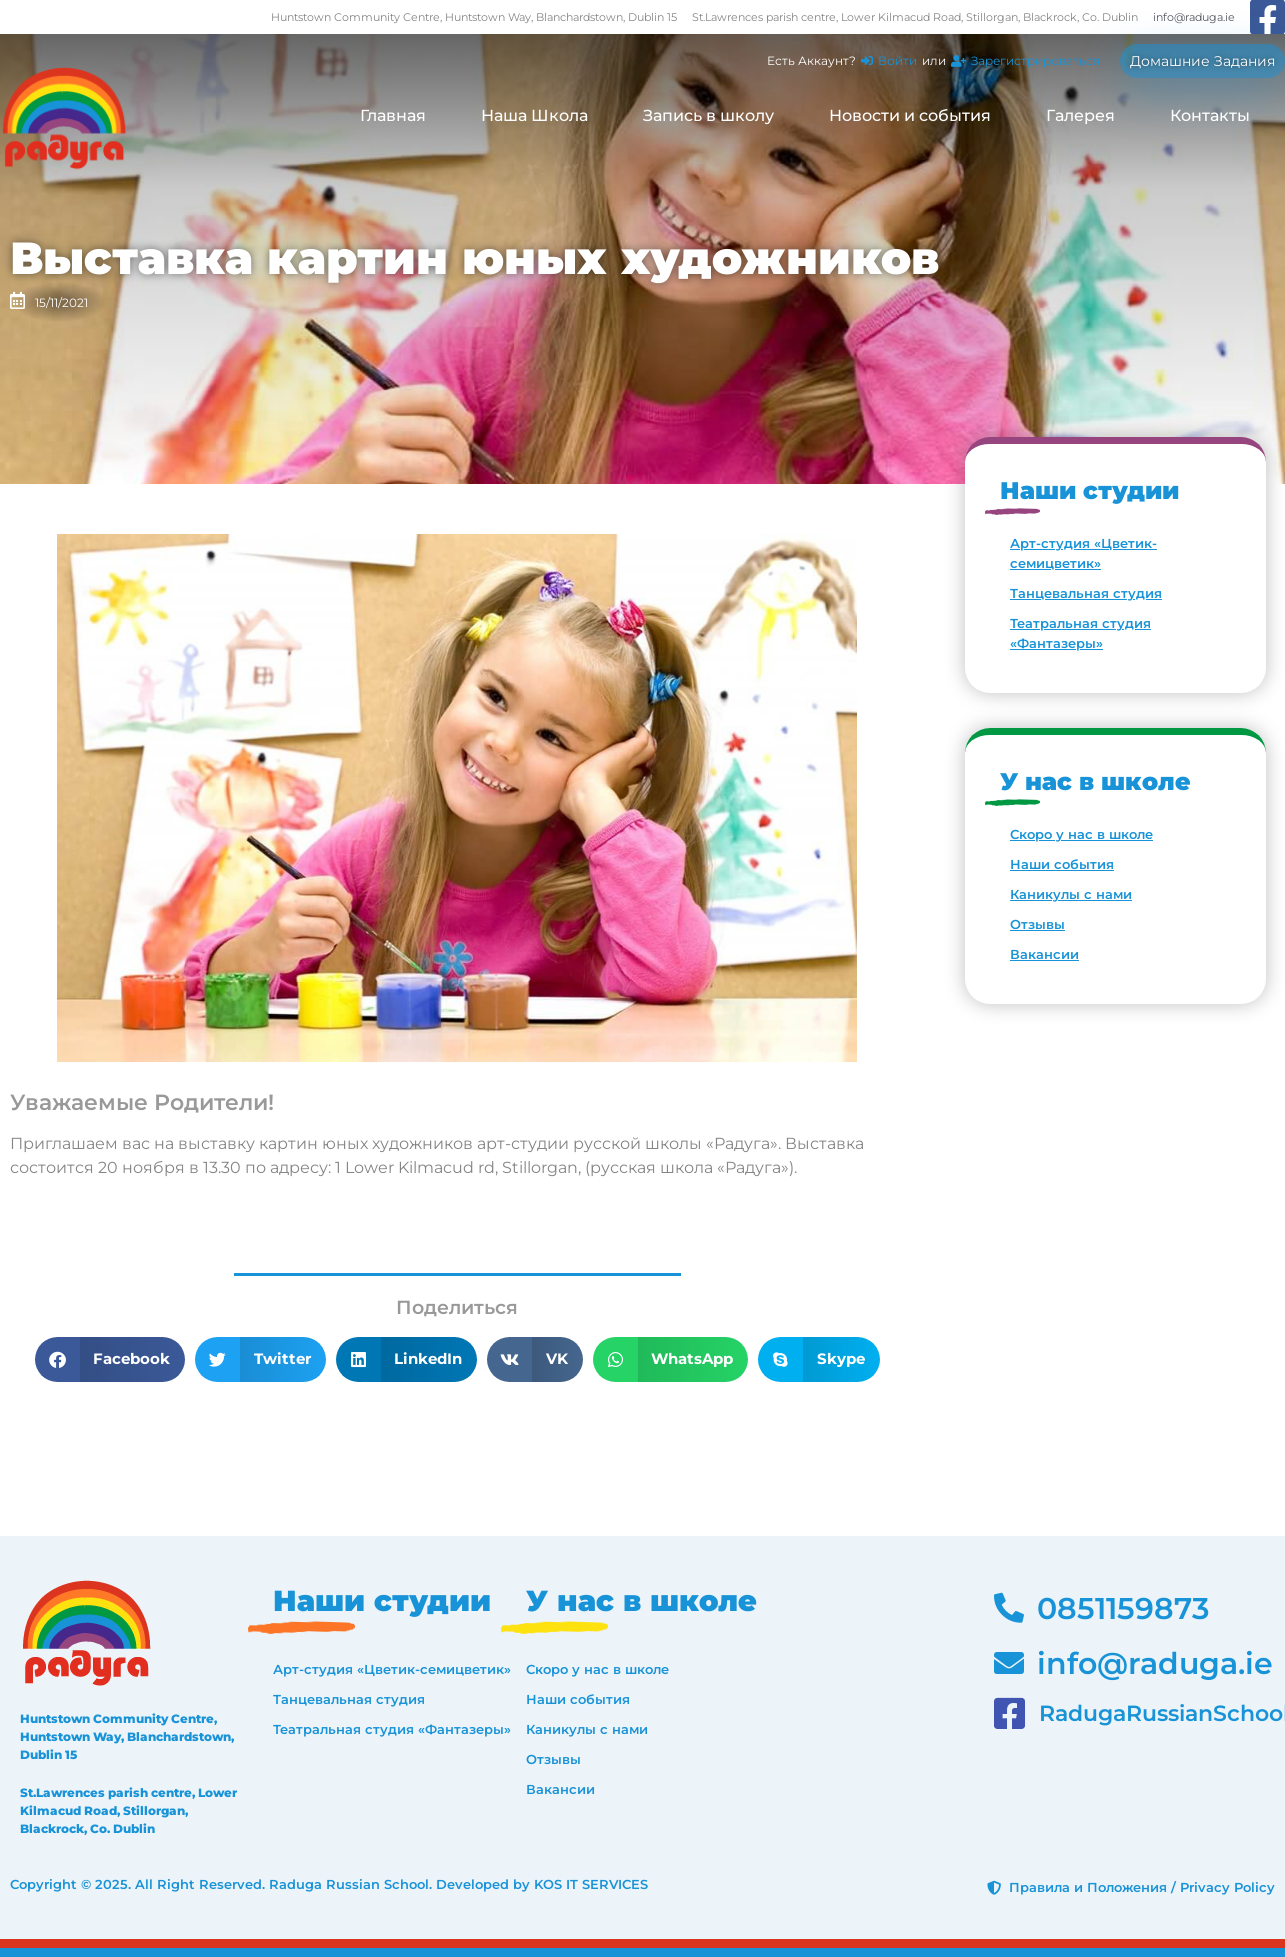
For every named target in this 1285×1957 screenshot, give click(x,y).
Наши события (1062, 864)
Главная (393, 115)
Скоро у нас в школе (1081, 834)
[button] (110, 1359)
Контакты (1210, 115)
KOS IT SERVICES (591, 1884)
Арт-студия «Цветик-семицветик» (1083, 553)
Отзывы (1037, 924)
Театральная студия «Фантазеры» (1080, 633)
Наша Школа (534, 115)
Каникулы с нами (1071, 894)
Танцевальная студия (1086, 593)
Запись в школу (708, 115)
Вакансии (1044, 954)
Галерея (1080, 115)
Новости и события (910, 115)
